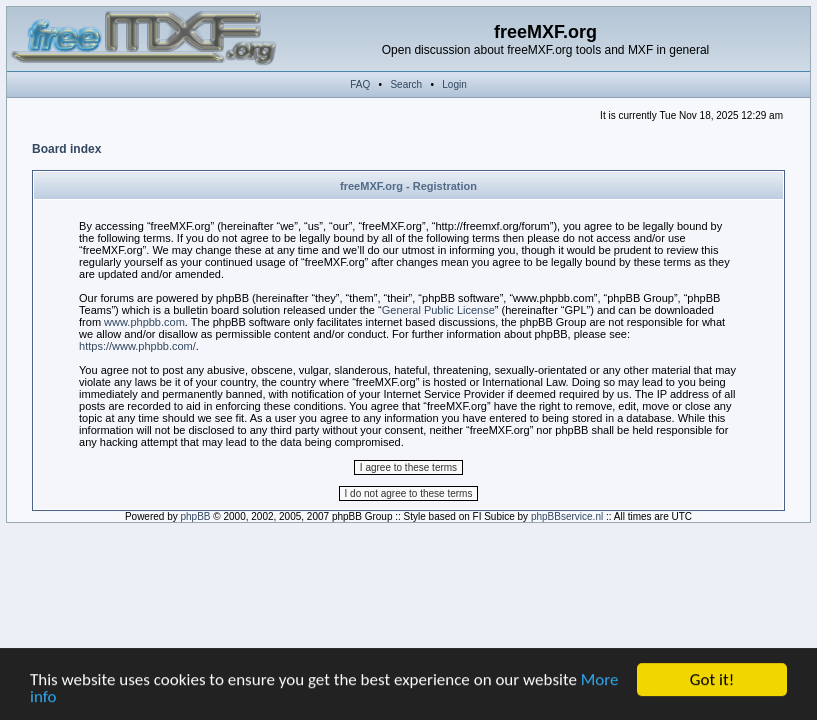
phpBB (196, 516)
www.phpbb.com (144, 322)
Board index (66, 149)
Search (406, 84)
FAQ (360, 84)
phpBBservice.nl (567, 516)
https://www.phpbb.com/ (137, 346)
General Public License (438, 310)
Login (454, 84)
